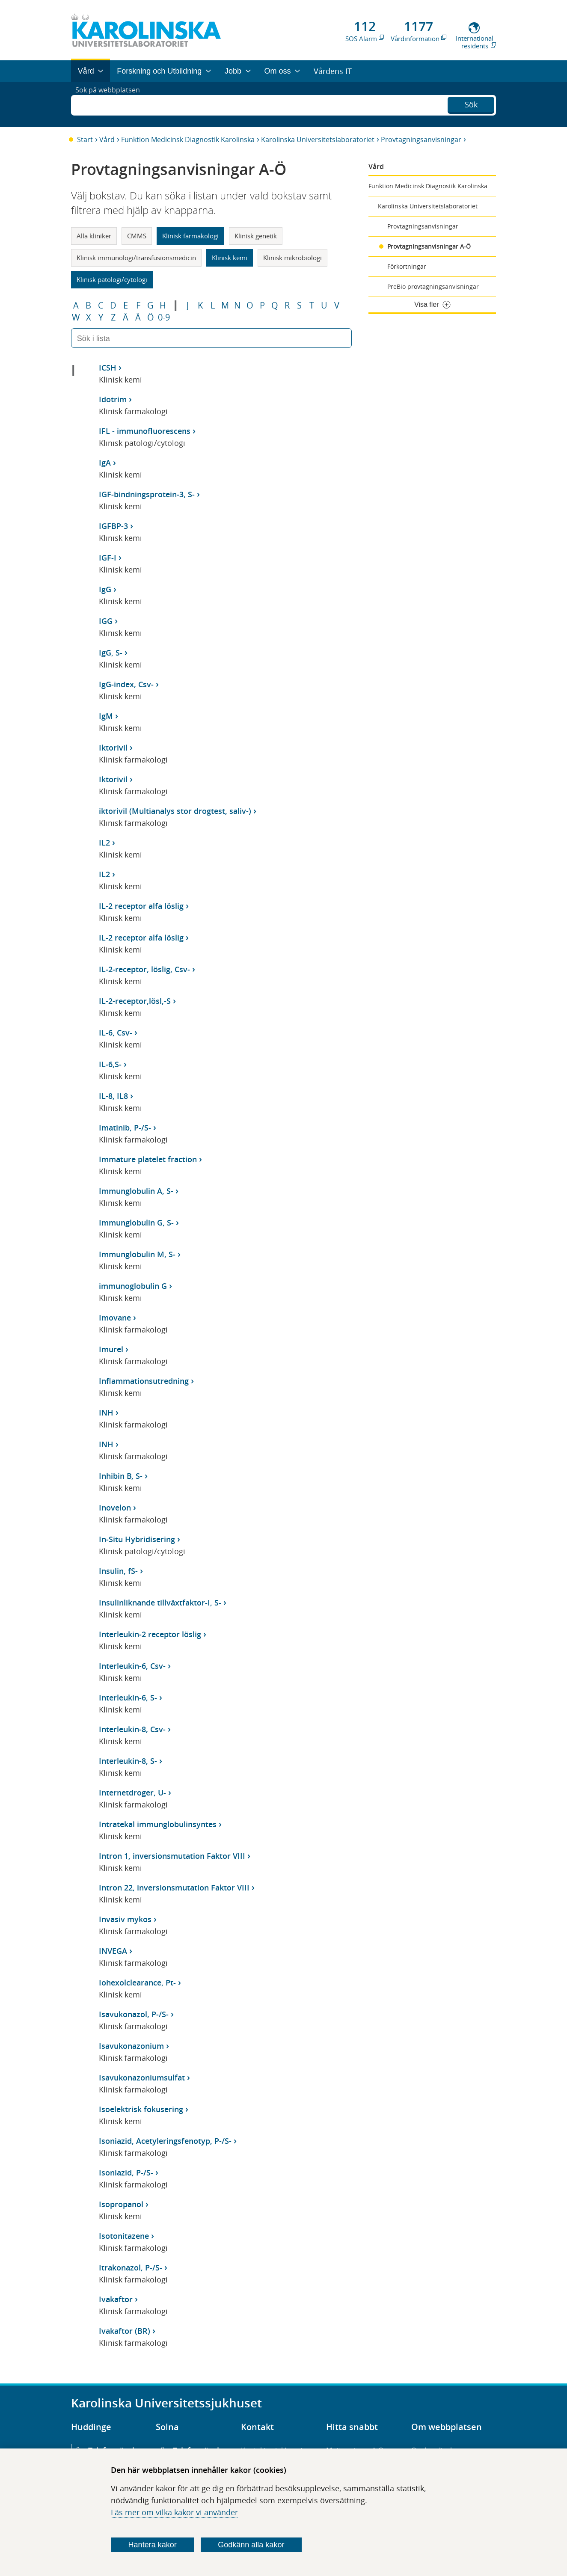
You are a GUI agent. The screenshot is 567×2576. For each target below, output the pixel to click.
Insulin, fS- (118, 1571)
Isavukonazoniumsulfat (142, 2077)
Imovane (115, 1317)
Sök (471, 103)
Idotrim (113, 399)
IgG (105, 589)
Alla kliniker (94, 235)
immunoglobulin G (133, 1286)
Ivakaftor (116, 2299)
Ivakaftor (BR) (124, 2331)
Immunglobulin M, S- (137, 1254)
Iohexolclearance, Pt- (137, 1982)
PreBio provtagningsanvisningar (433, 286)
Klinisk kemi (229, 257)
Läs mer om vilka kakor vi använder (174, 2512)
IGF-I (107, 557)
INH (106, 1412)
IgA (105, 462)
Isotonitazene (124, 2236)
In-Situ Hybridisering (137, 1539)
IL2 (104, 842)
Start (85, 139)
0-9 (164, 317)
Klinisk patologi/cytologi (112, 279)
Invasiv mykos (125, 1919)
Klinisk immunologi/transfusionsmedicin (136, 257)
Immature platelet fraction (148, 1159)
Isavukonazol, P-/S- (134, 2014)
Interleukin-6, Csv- (132, 1666)
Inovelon (115, 1507)
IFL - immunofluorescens (144, 431)
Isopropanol (121, 2204)
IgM (106, 716)
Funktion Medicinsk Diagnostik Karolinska (188, 139)
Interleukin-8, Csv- (132, 1729)
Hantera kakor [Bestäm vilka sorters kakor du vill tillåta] (152, 2544)
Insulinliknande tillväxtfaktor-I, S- (160, 1602)
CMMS (136, 235)
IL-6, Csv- (115, 1032)
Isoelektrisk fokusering (141, 2109)
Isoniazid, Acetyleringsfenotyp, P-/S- (165, 2141)
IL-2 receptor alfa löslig (141, 906)
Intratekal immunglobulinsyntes (158, 1824)
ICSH (107, 367)
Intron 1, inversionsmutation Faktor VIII (172, 1856)
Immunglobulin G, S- (136, 1222)
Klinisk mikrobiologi (292, 257)
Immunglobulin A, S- (136, 1191)
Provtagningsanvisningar (421, 139)
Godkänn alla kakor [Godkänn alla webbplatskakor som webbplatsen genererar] (251, 2544)
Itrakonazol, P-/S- (130, 2267)
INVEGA (113, 1951)
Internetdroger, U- (132, 1792)
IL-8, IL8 (113, 1096)
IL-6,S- (110, 1064)
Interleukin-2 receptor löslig (150, 1634)
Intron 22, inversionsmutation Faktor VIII (174, 1887)
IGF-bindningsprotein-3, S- (147, 494)
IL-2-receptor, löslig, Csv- (144, 969)
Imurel (111, 1349)
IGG (106, 621)
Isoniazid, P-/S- (126, 2172)
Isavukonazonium (131, 2046)
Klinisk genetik (256, 235)
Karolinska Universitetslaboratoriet (317, 139)
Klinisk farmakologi (190, 235)
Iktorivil (113, 747)
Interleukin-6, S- (128, 1697)
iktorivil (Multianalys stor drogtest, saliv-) (175, 811)
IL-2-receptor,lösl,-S (135, 1001)
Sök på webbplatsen (111, 104)
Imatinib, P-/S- (125, 1127)
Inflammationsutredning (144, 1381)
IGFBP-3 (113, 526)
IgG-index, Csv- (126, 684)
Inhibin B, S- (120, 1476)
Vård (107, 139)
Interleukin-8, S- (128, 1761)
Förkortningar (406, 266)
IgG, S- (110, 652)
